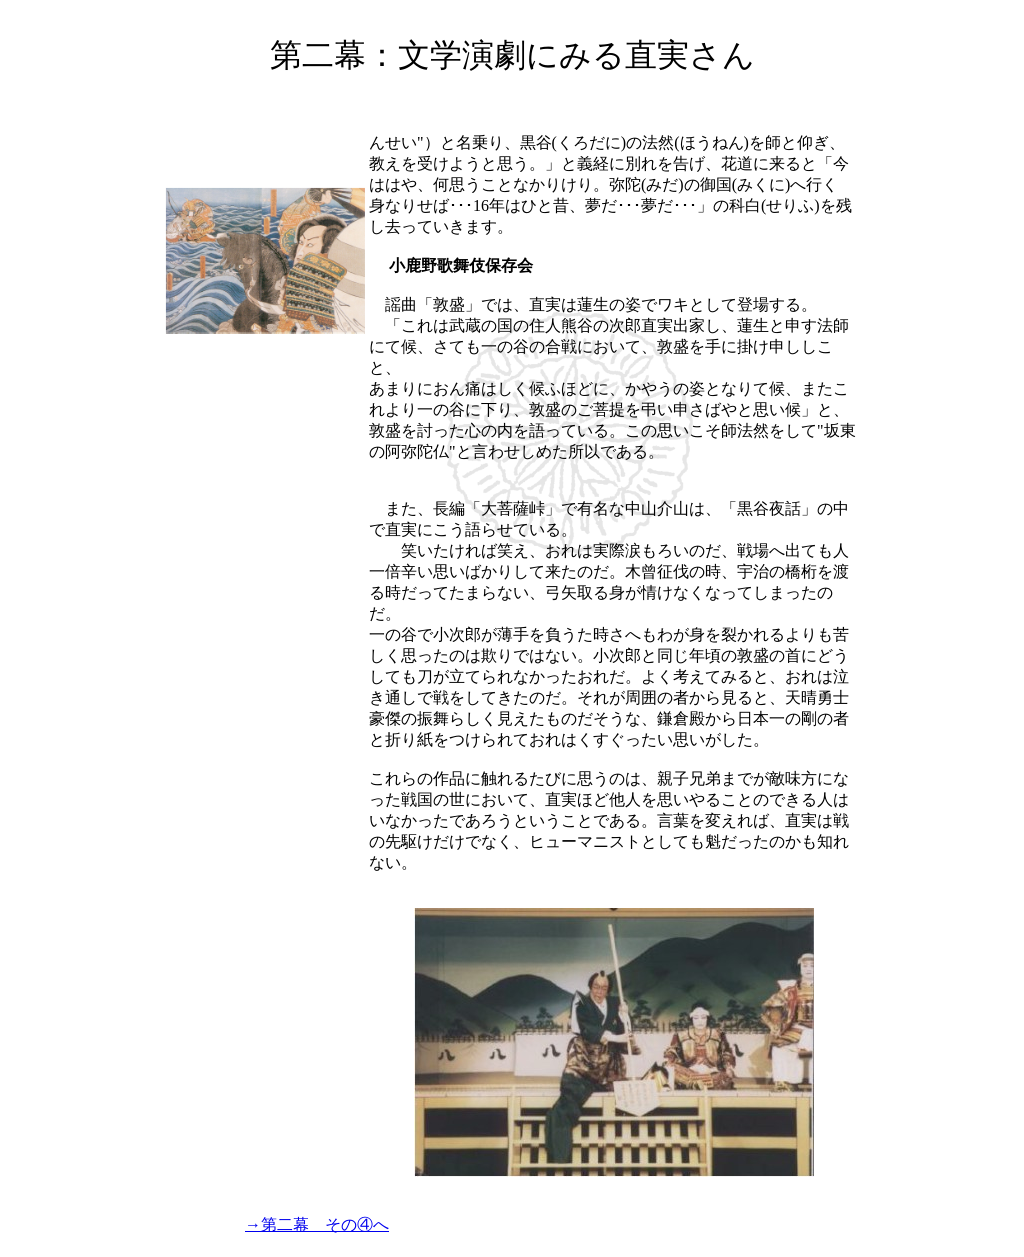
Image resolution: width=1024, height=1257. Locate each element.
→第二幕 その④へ (317, 1224)
